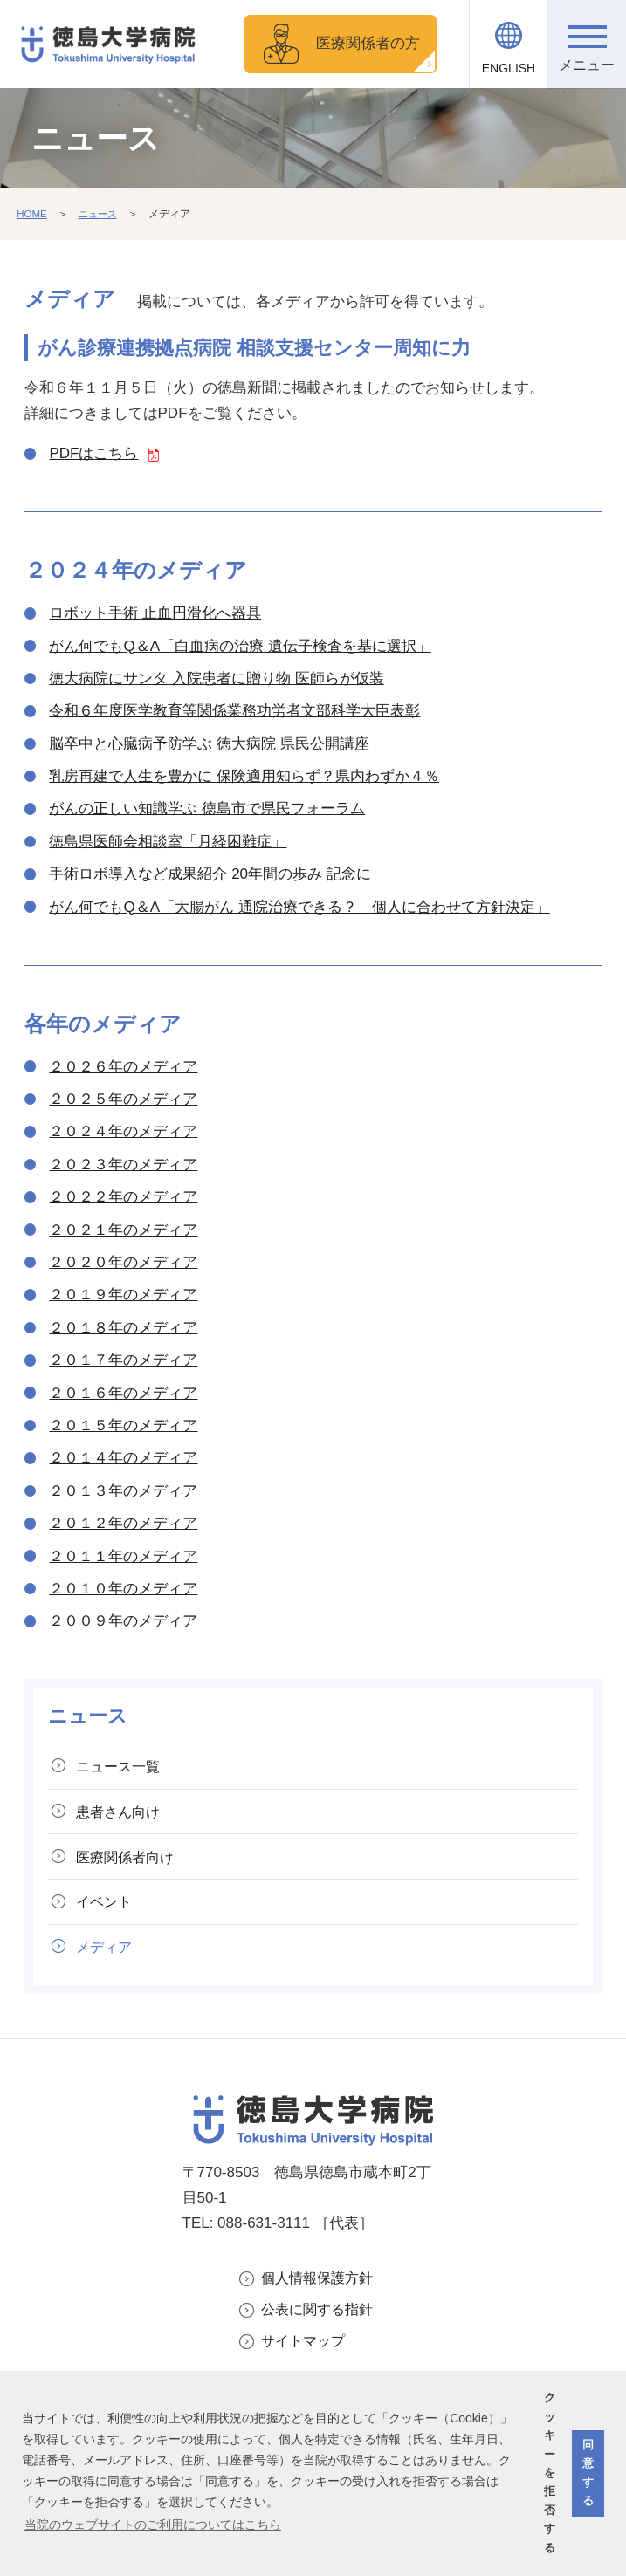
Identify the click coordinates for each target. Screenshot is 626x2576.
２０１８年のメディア (123, 1327)
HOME (32, 214)
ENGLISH (508, 68)
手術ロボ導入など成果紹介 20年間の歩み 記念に (209, 874)
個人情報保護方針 (320, 2286)
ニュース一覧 (122, 1766)
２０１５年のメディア (123, 1425)
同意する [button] (588, 2473)
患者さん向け (122, 1813)
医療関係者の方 (368, 43)
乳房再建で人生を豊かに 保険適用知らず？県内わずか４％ (244, 776)
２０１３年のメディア (123, 1490)
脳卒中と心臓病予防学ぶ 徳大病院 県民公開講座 (208, 743)
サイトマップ (305, 2351)
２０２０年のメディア (123, 1262)
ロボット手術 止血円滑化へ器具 (155, 613)
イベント (107, 1907)
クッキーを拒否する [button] (549, 2472)
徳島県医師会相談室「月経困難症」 (167, 841)
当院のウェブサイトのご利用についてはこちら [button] (152, 2524)
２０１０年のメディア (123, 1588)
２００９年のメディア (123, 1621)
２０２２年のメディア (123, 1197)
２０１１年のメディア (123, 1555)
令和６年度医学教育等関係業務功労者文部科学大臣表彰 (234, 710)
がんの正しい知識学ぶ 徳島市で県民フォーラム (207, 808)
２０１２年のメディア (123, 1523)
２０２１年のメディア (123, 1229)
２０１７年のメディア (123, 1360)
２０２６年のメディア (123, 1066)
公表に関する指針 (320, 2319)
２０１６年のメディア (123, 1392)
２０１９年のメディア (123, 1294)
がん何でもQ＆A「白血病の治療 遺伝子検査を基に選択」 (239, 645)
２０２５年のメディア (123, 1099)
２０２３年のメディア (123, 1164)
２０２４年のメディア (123, 1131)
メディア (107, 1954)
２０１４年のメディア (123, 1457)
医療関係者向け (130, 1861)
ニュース (100, 214)
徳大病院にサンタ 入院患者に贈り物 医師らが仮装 (216, 678)
